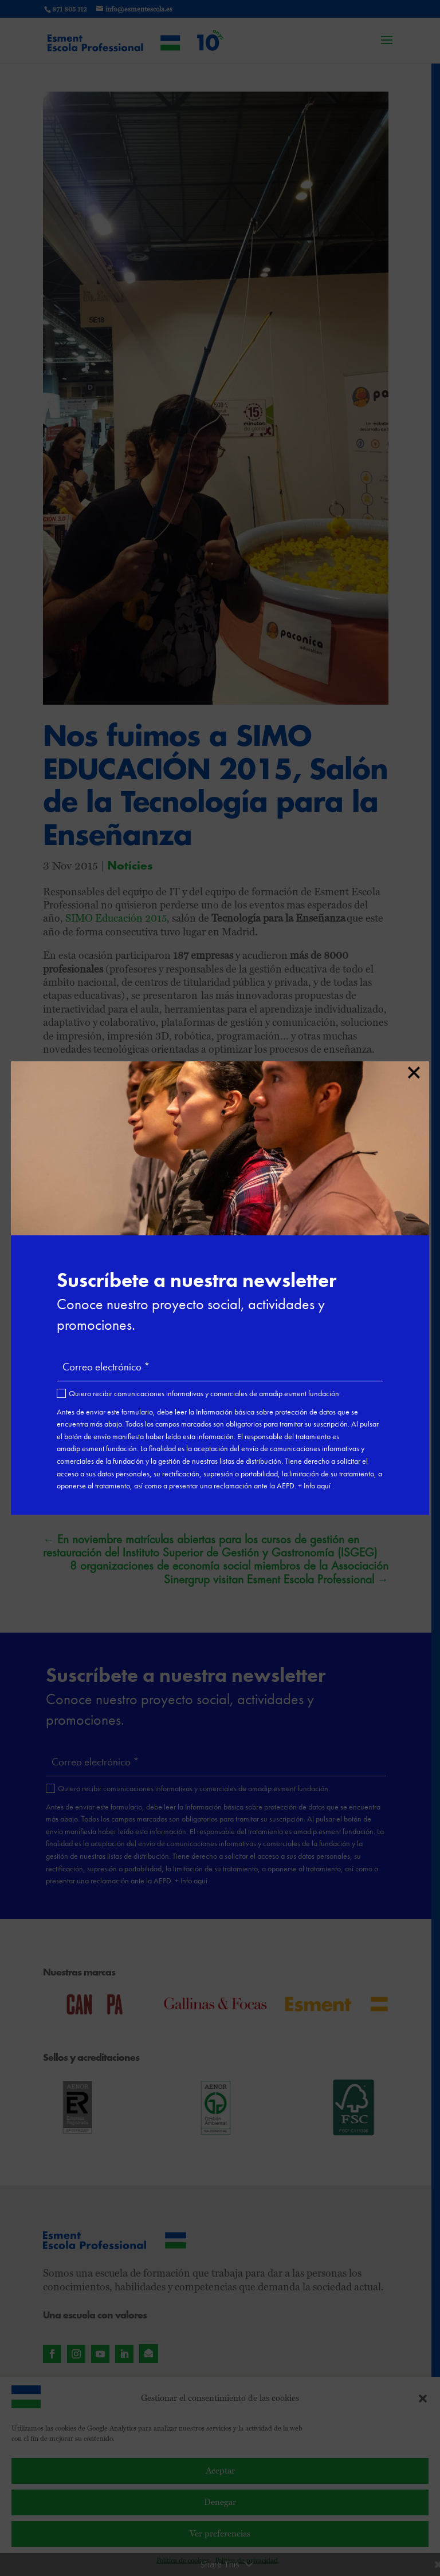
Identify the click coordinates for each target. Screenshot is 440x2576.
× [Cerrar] (413, 1070)
